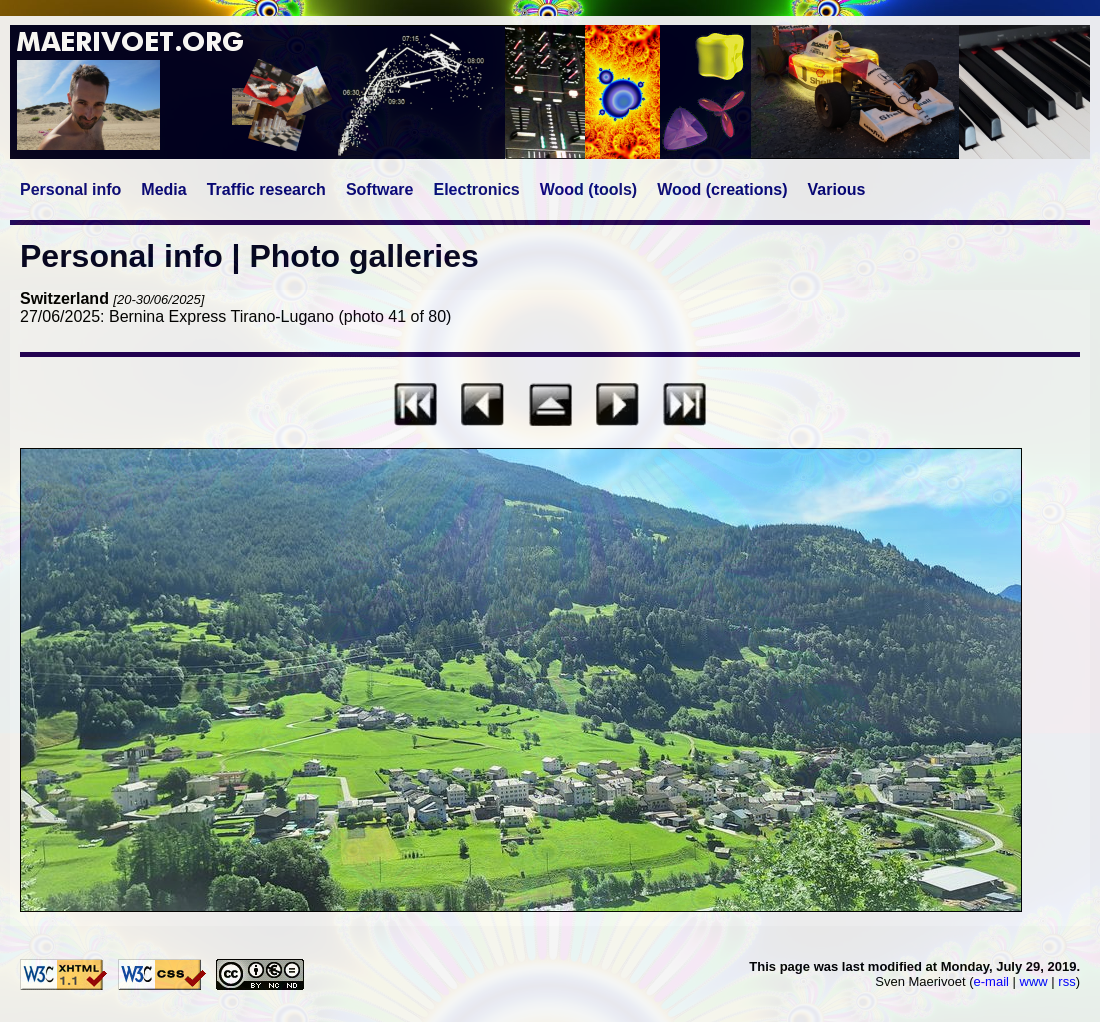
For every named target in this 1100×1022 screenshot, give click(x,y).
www (1034, 981)
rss (1066, 981)
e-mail (991, 981)
